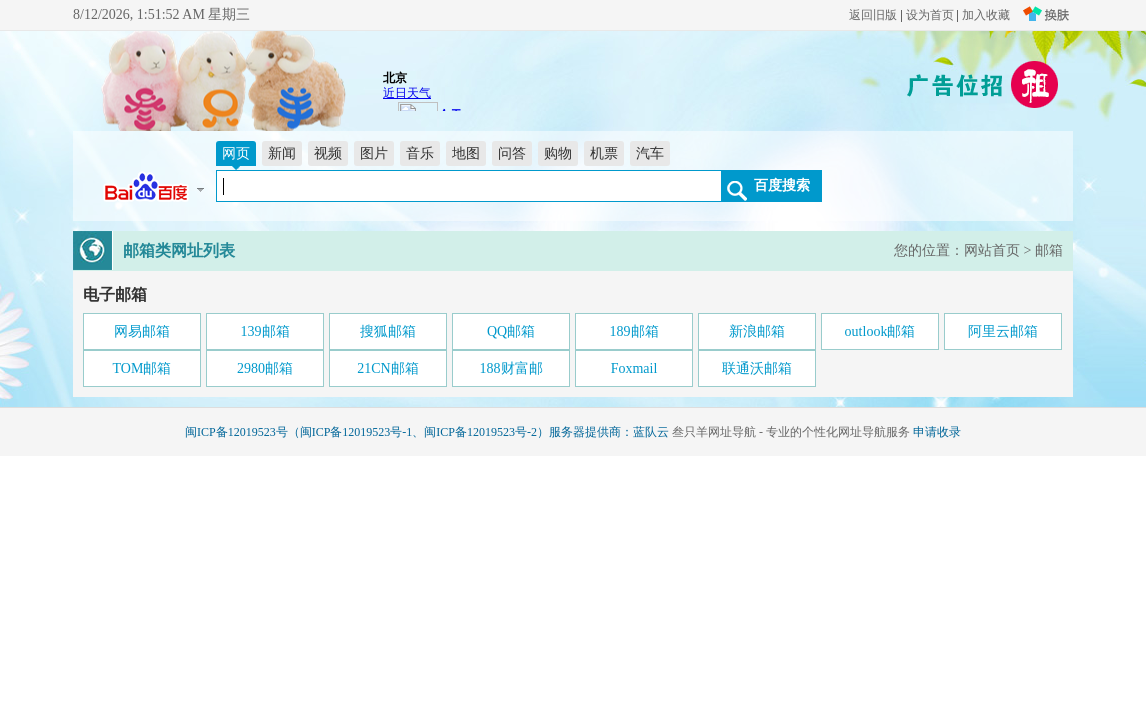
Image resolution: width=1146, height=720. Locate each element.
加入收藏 (986, 15)
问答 (512, 153)
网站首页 (992, 250)
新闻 (282, 153)
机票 (604, 153)
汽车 (650, 153)
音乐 (420, 153)
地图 (466, 153)
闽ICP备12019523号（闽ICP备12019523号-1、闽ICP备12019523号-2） (367, 432)
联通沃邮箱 (757, 368)
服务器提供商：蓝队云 (609, 432)
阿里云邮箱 (1003, 331)
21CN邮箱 (387, 368)
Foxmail (634, 368)
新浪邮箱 (757, 331)
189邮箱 (634, 331)
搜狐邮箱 (388, 331)
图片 (374, 153)
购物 (558, 153)
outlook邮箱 (880, 331)
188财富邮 (511, 368)
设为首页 (930, 15)
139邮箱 (265, 331)
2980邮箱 (265, 368)
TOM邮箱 (142, 368)
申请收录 (937, 432)
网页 (236, 153)
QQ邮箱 (511, 331)
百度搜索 (782, 185)
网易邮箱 (142, 331)
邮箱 (1049, 250)
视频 (328, 153)
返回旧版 (873, 15)
